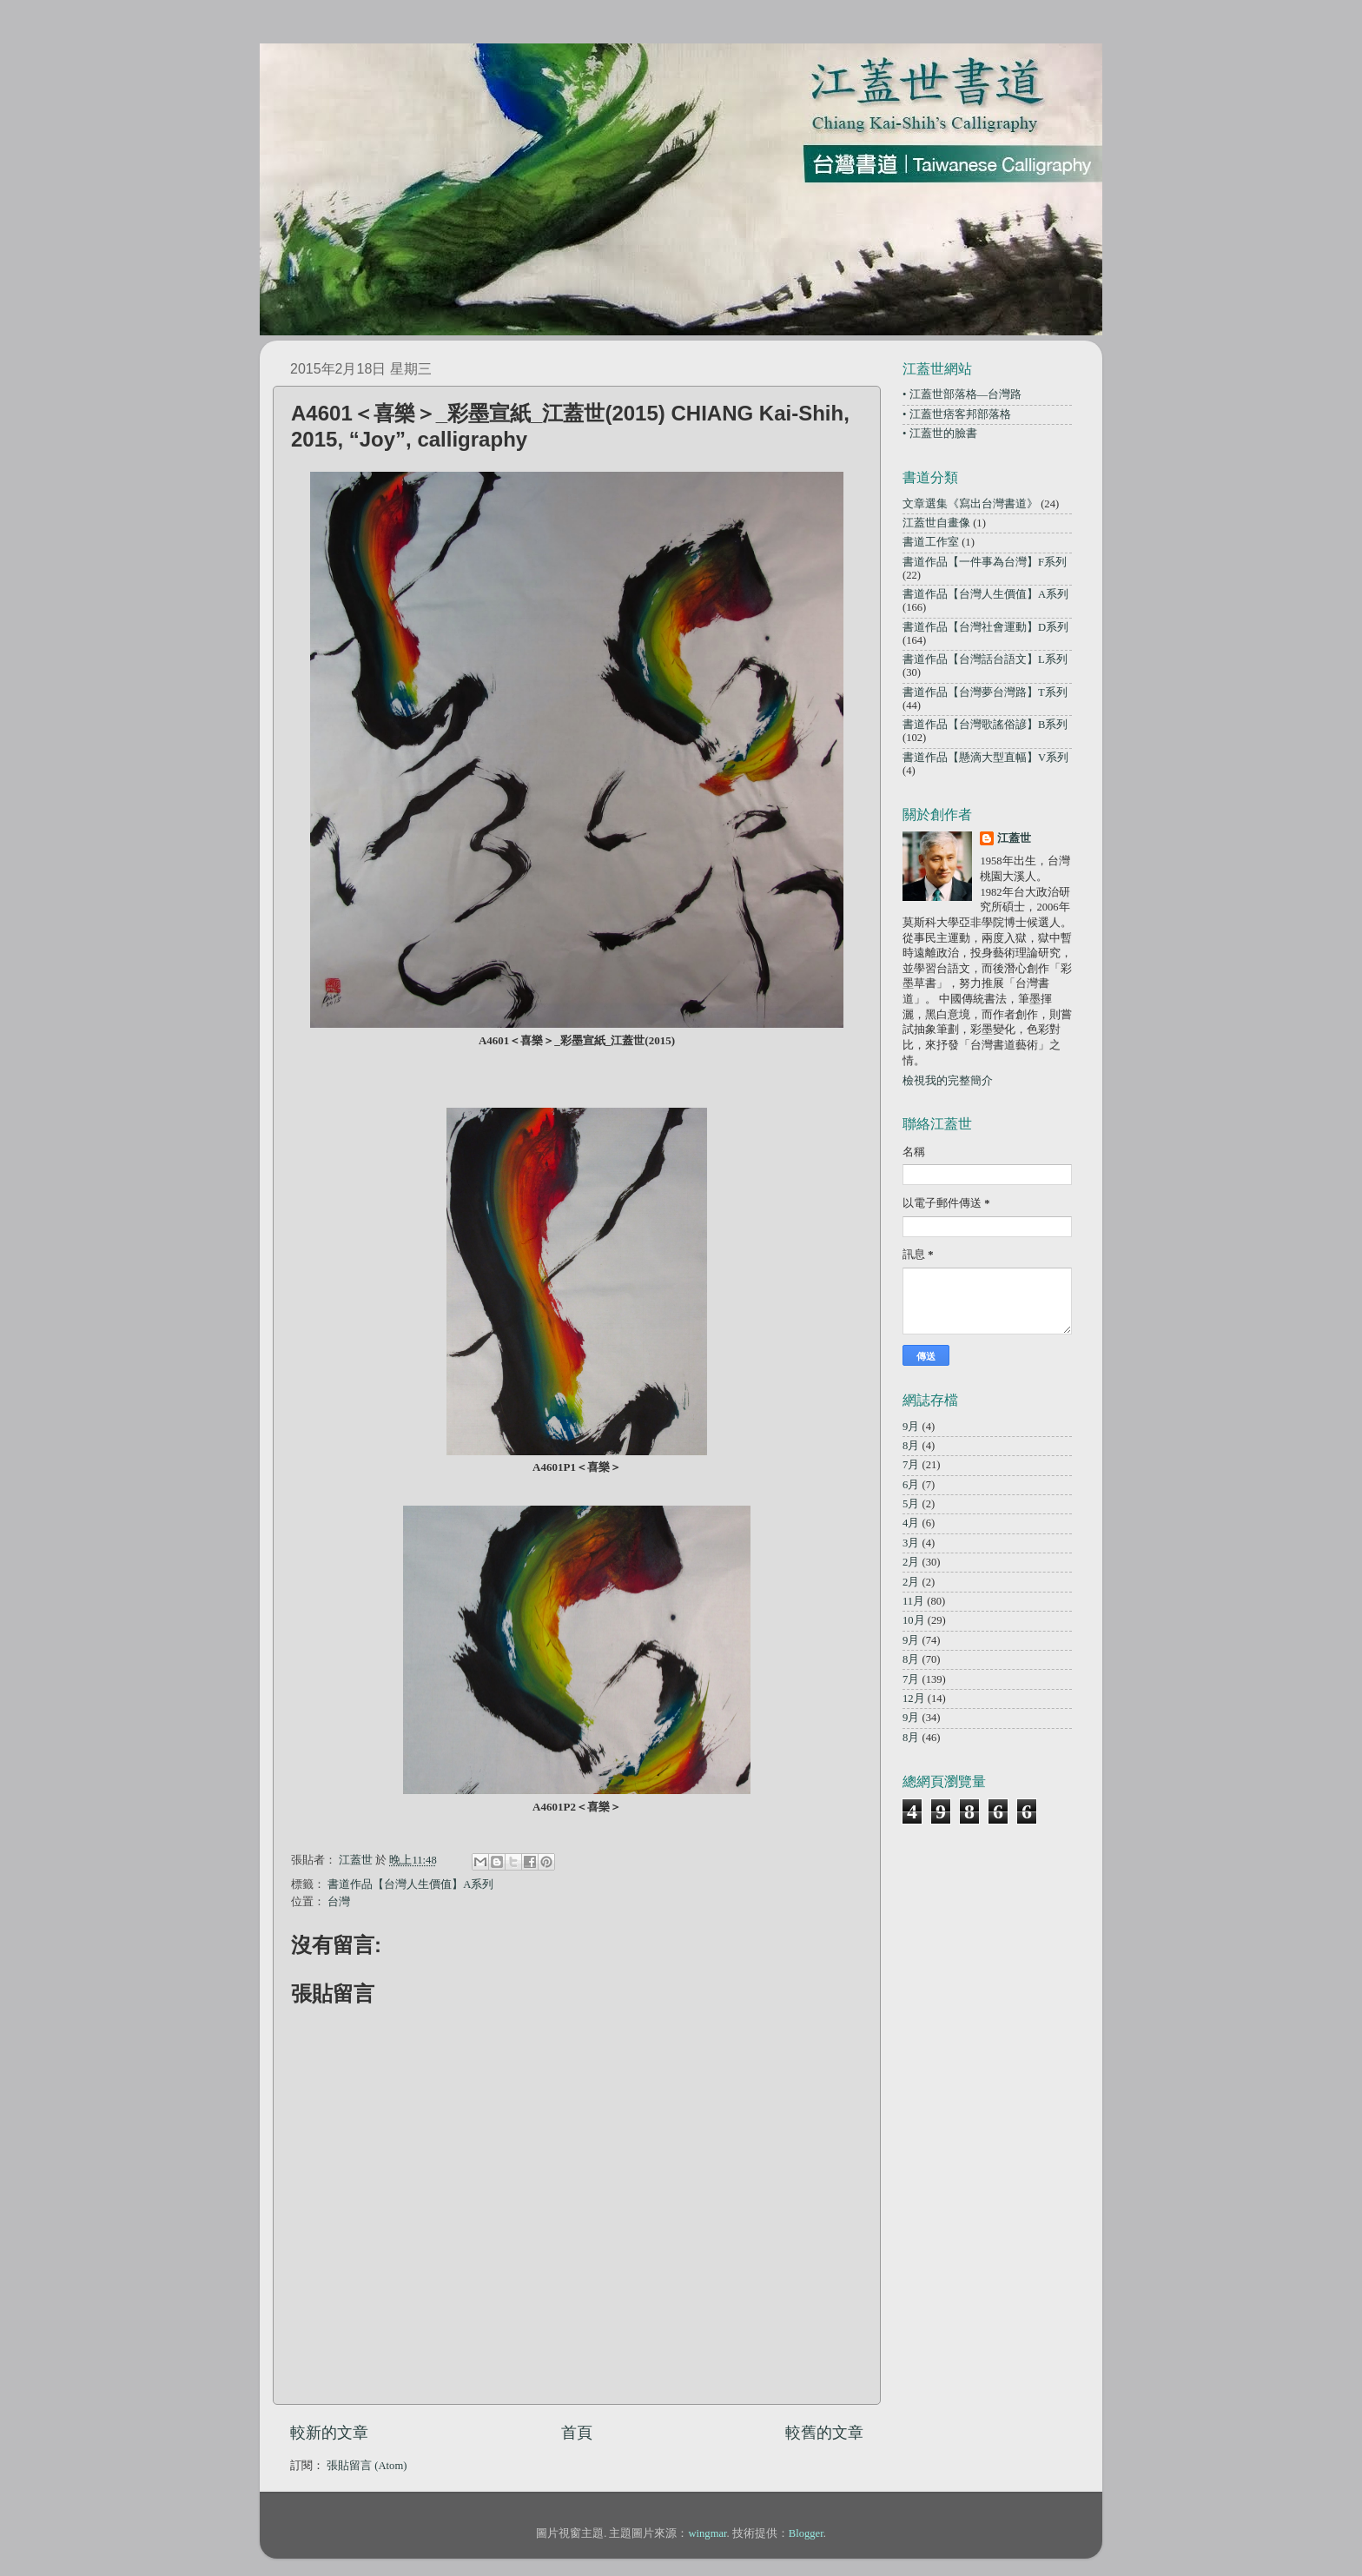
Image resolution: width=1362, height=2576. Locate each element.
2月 (910, 1562)
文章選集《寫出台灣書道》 (970, 504)
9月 (910, 1426)
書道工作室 (930, 542)
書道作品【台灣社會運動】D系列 (985, 627)
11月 (913, 1601)
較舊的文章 (824, 2432)
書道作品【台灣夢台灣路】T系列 (985, 692)
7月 (910, 1465)
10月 (913, 1620)
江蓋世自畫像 (936, 523)
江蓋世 (1014, 838)
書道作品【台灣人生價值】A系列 (410, 1884)
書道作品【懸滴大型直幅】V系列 (985, 758)
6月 (910, 1485)
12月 (913, 1698)
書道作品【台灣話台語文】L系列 (985, 659)
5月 (910, 1504)
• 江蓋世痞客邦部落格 (956, 414)
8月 (910, 1446)
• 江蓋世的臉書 (939, 433)
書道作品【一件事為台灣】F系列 (984, 562)
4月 (910, 1523)
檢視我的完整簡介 (947, 1081)
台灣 (338, 1902)
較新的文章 (329, 2432)
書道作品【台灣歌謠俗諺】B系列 (985, 724)
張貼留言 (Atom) (367, 2466)
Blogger (806, 2533)
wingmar (707, 2533)
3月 (910, 1543)
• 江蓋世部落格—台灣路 (962, 394)
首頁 (576, 2432)
